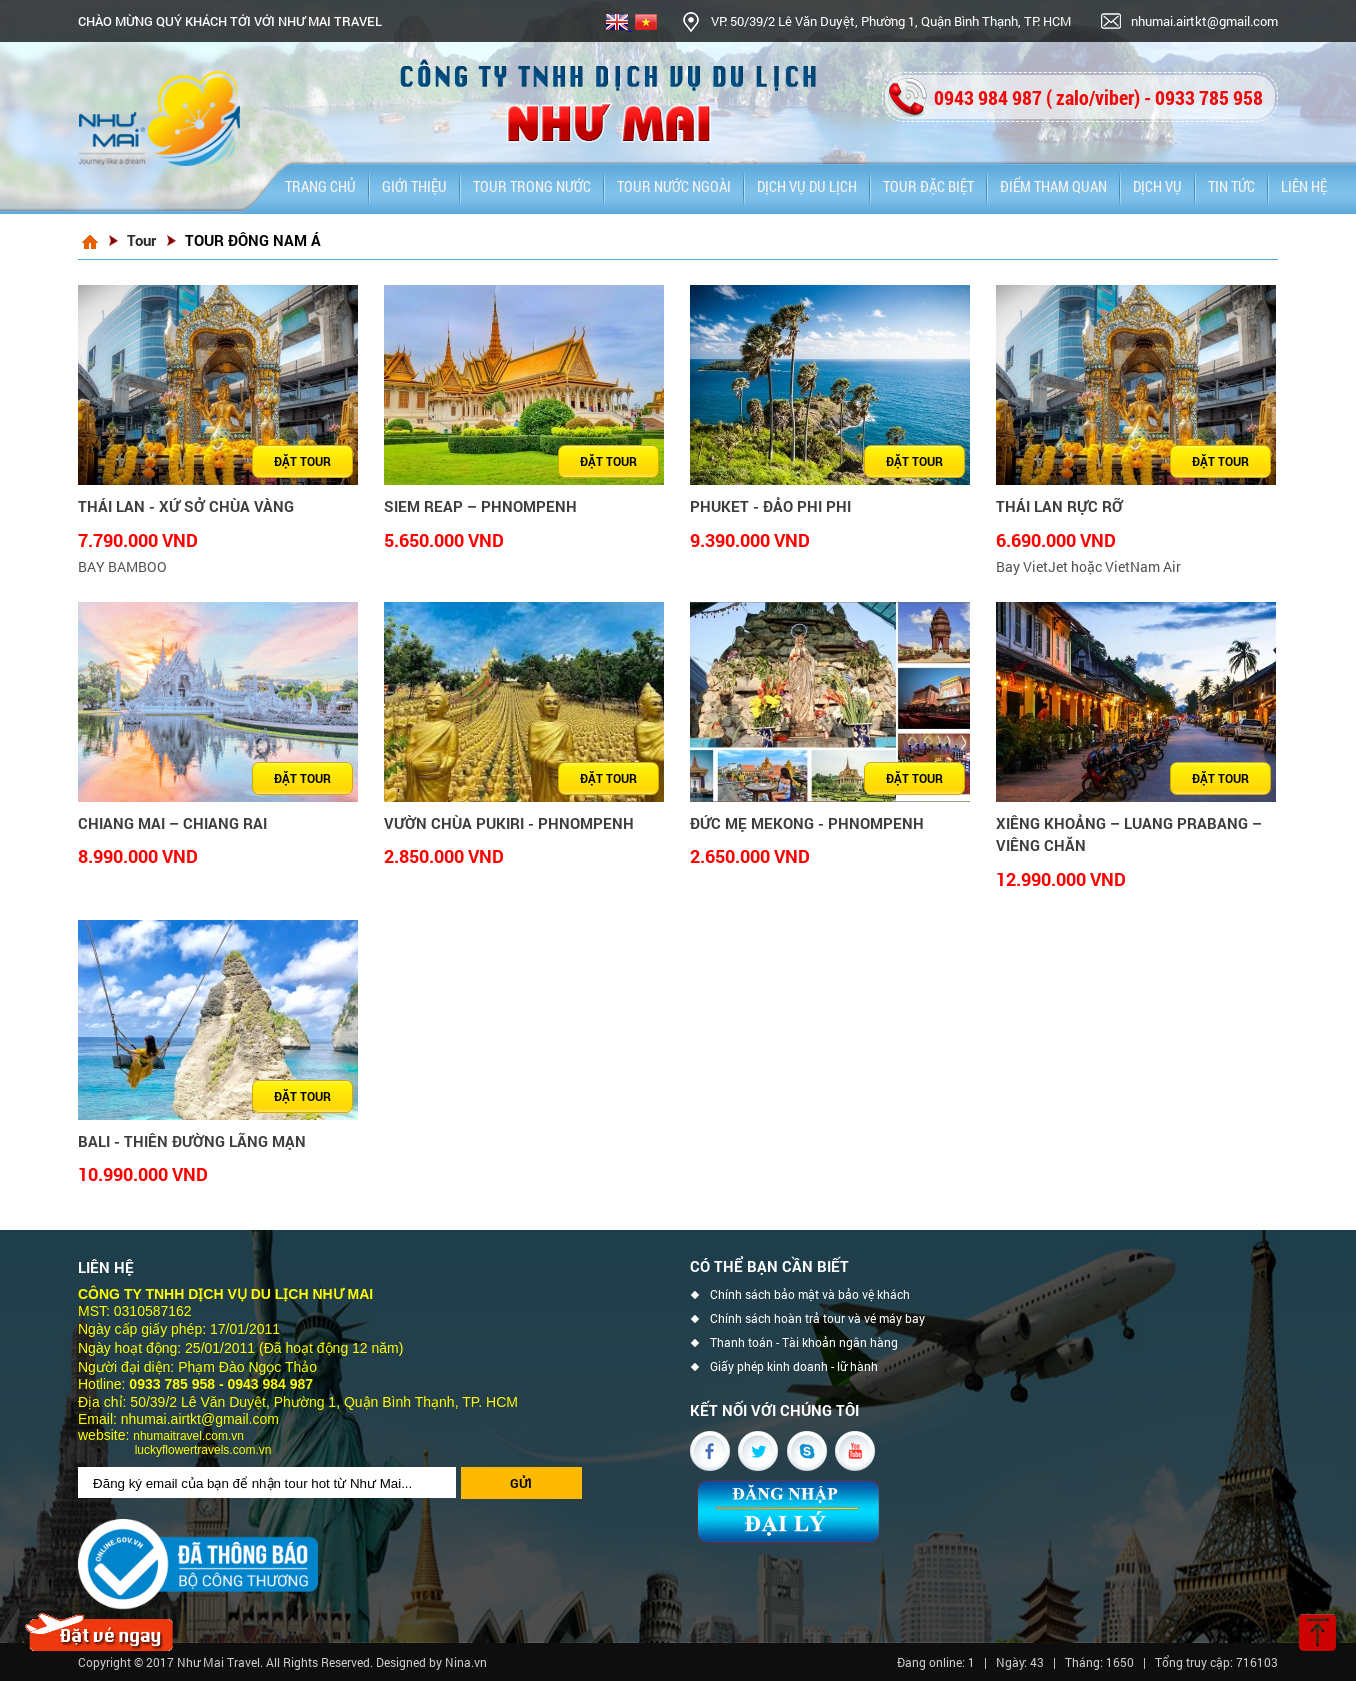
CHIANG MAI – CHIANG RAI (172, 823)
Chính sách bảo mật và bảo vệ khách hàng (810, 1297)
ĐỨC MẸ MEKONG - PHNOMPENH (807, 823)
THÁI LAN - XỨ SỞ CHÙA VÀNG (186, 506)
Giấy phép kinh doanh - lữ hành (794, 1366)
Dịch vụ (1157, 186)
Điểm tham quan (1053, 186)
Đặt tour (302, 461)
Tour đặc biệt (928, 186)
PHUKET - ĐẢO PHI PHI (770, 506)
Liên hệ (1304, 186)
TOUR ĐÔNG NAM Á (253, 240)
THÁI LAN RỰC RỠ (1059, 506)
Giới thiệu (414, 186)
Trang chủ (320, 186)
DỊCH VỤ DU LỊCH (807, 186)
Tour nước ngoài (674, 186)
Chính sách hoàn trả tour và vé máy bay (817, 1318)
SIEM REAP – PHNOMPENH (480, 506)
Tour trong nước (532, 186)
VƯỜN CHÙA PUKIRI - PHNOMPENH (509, 823)
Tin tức (1231, 186)
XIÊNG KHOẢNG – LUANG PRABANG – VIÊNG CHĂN (1129, 834)
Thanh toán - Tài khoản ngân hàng (804, 1342)
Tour (141, 240)
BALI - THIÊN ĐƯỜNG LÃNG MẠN (192, 1141)
